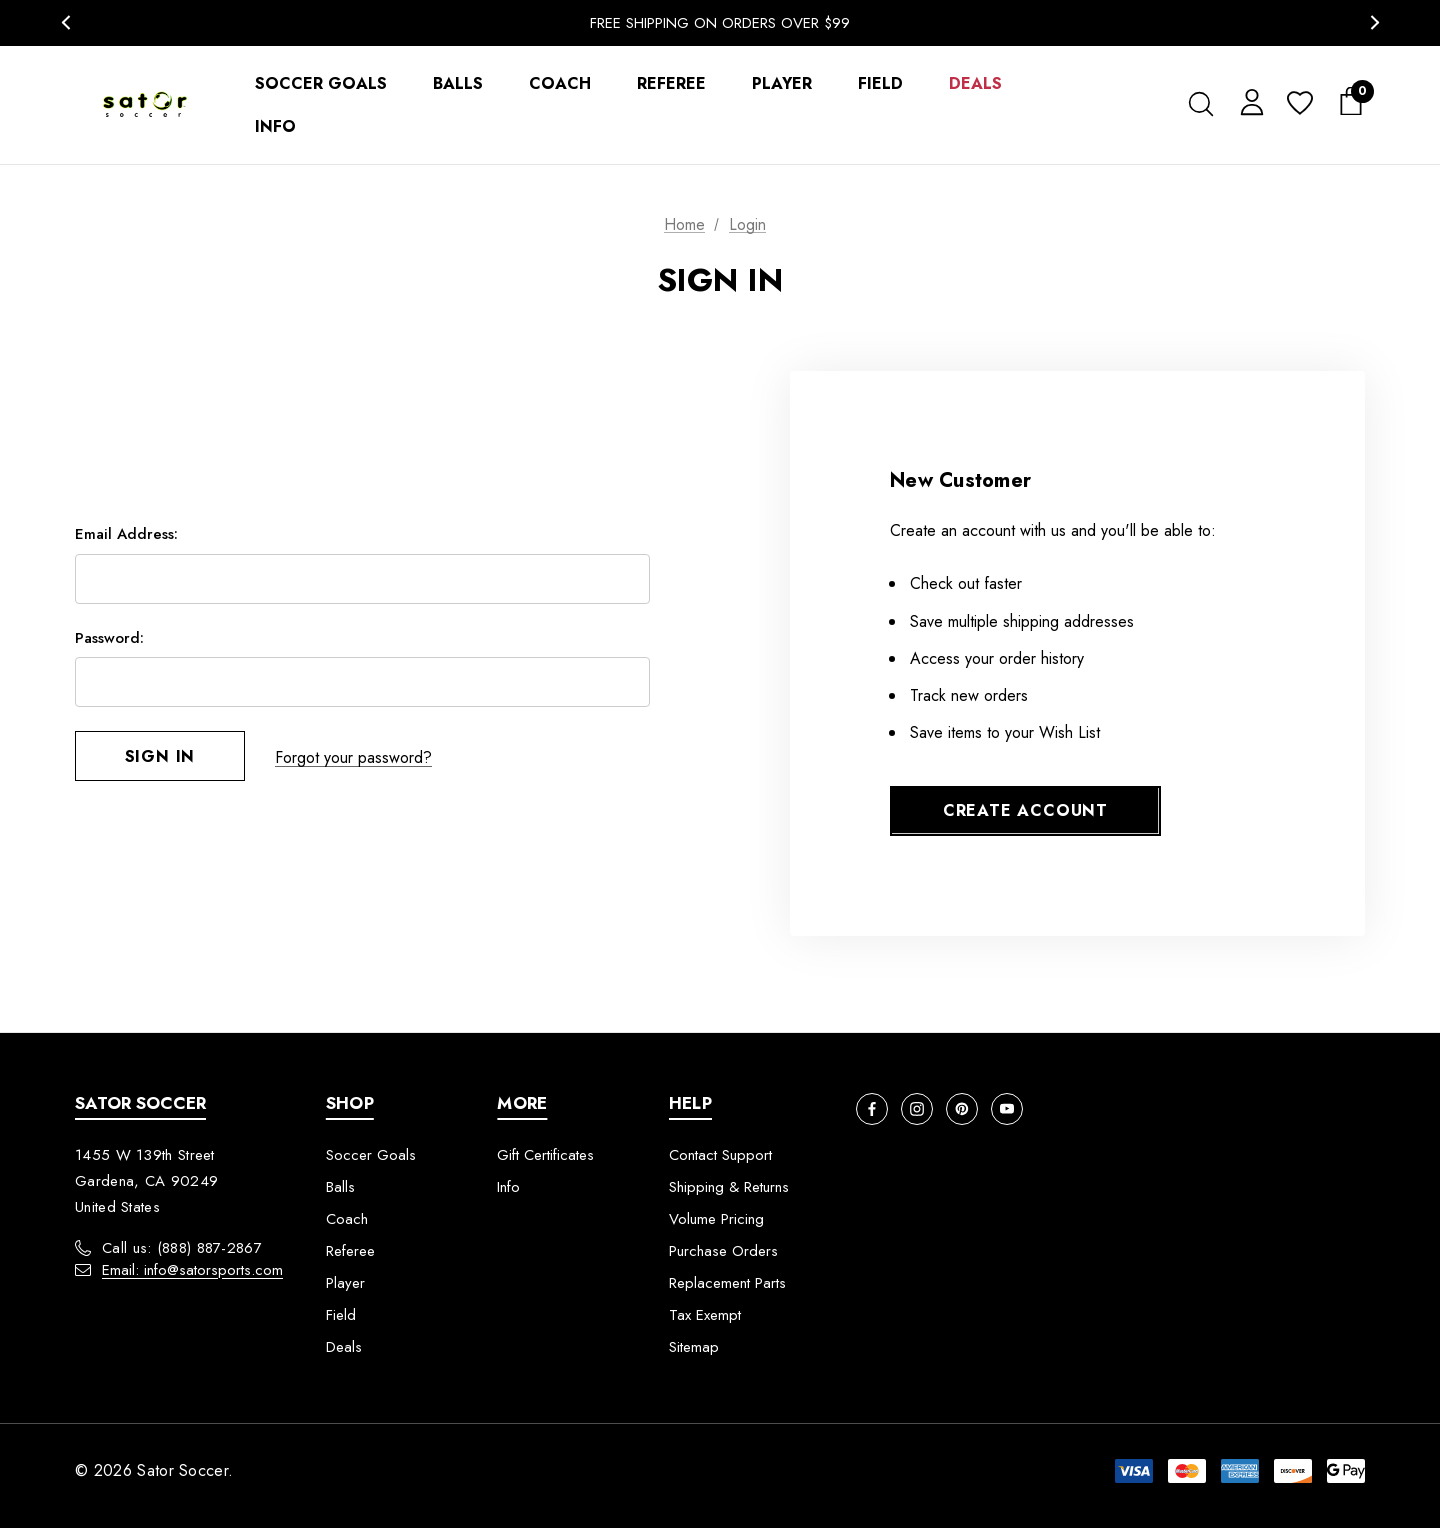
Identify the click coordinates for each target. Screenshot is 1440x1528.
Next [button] (1374, 22)
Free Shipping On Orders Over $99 (720, 23)
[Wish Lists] (1298, 104)
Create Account (1025, 810)
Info (508, 1187)
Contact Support (720, 1155)
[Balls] (458, 83)
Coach (347, 1219)
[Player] (782, 83)
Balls (340, 1187)
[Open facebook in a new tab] (872, 1109)
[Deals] (975, 83)
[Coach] (560, 83)
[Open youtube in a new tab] (1007, 1109)
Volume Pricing (716, 1219)
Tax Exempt (705, 1315)
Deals (344, 1347)
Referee (350, 1251)
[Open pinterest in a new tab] (962, 1109)
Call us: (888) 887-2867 (182, 1248)
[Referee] (671, 83)
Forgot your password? (353, 757)
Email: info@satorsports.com (192, 1270)
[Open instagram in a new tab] (917, 1109)
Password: (109, 639)
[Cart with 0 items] (1345, 102)
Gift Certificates (545, 1155)
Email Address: (126, 535)
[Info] (275, 126)
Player (345, 1283)
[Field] (880, 83)
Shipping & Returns (729, 1187)
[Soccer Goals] (321, 83)
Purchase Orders (723, 1251)
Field (341, 1315)
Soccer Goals (371, 1155)
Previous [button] (65, 22)
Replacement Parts (727, 1283)
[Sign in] (1248, 101)
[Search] (1200, 104)
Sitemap (694, 1347)
